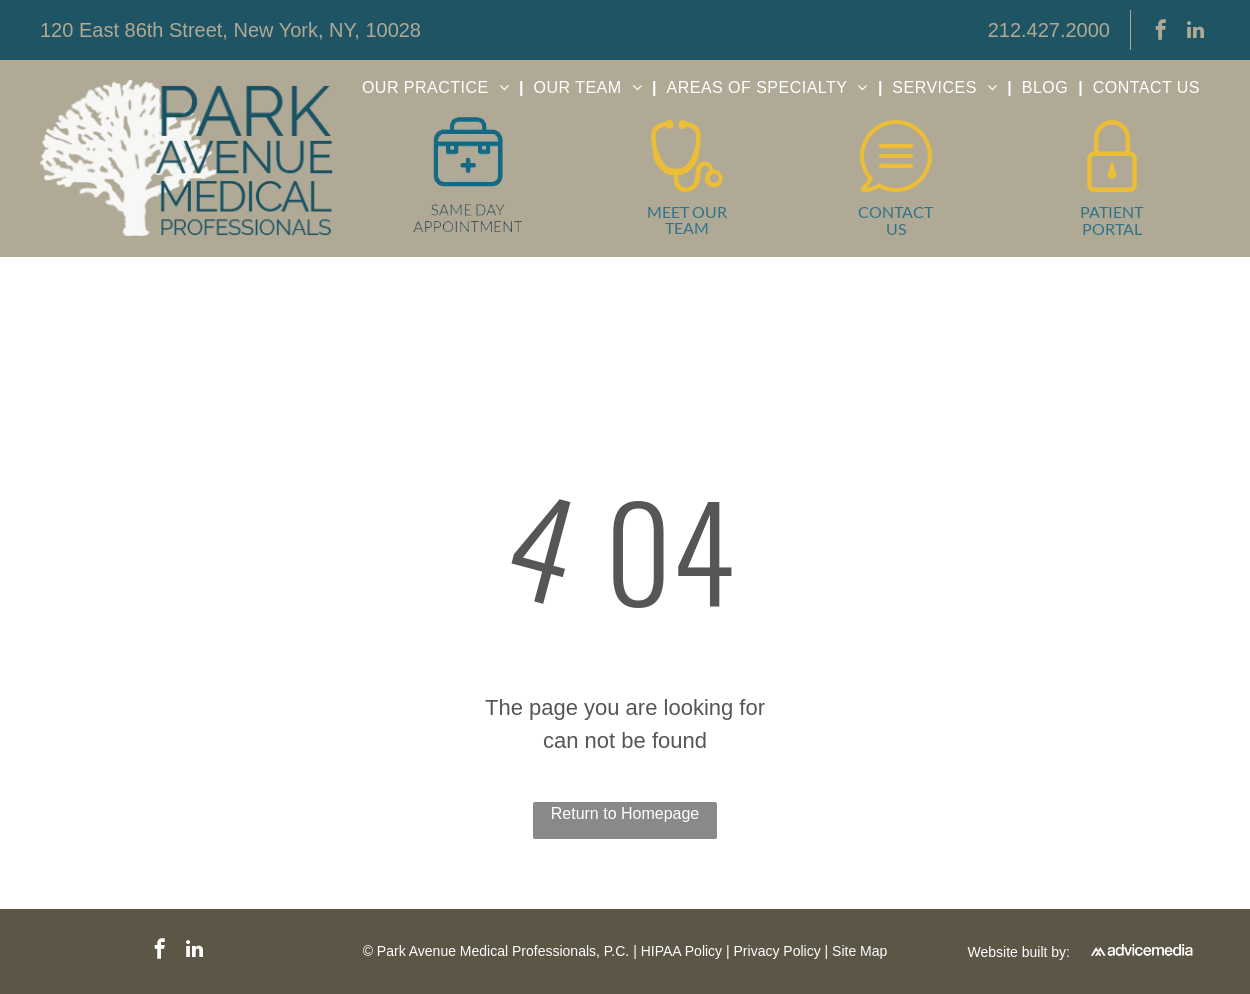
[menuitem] (438, 88)
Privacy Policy (777, 951)
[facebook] (1161, 32)
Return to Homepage (625, 813)
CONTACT (895, 211)
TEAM (687, 227)
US (896, 228)
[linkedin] (1195, 32)
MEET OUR (687, 211)
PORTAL (1112, 228)
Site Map (859, 951)
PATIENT (1111, 211)
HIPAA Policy (681, 951)
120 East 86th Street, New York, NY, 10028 (230, 30)
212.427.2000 (1049, 30)
